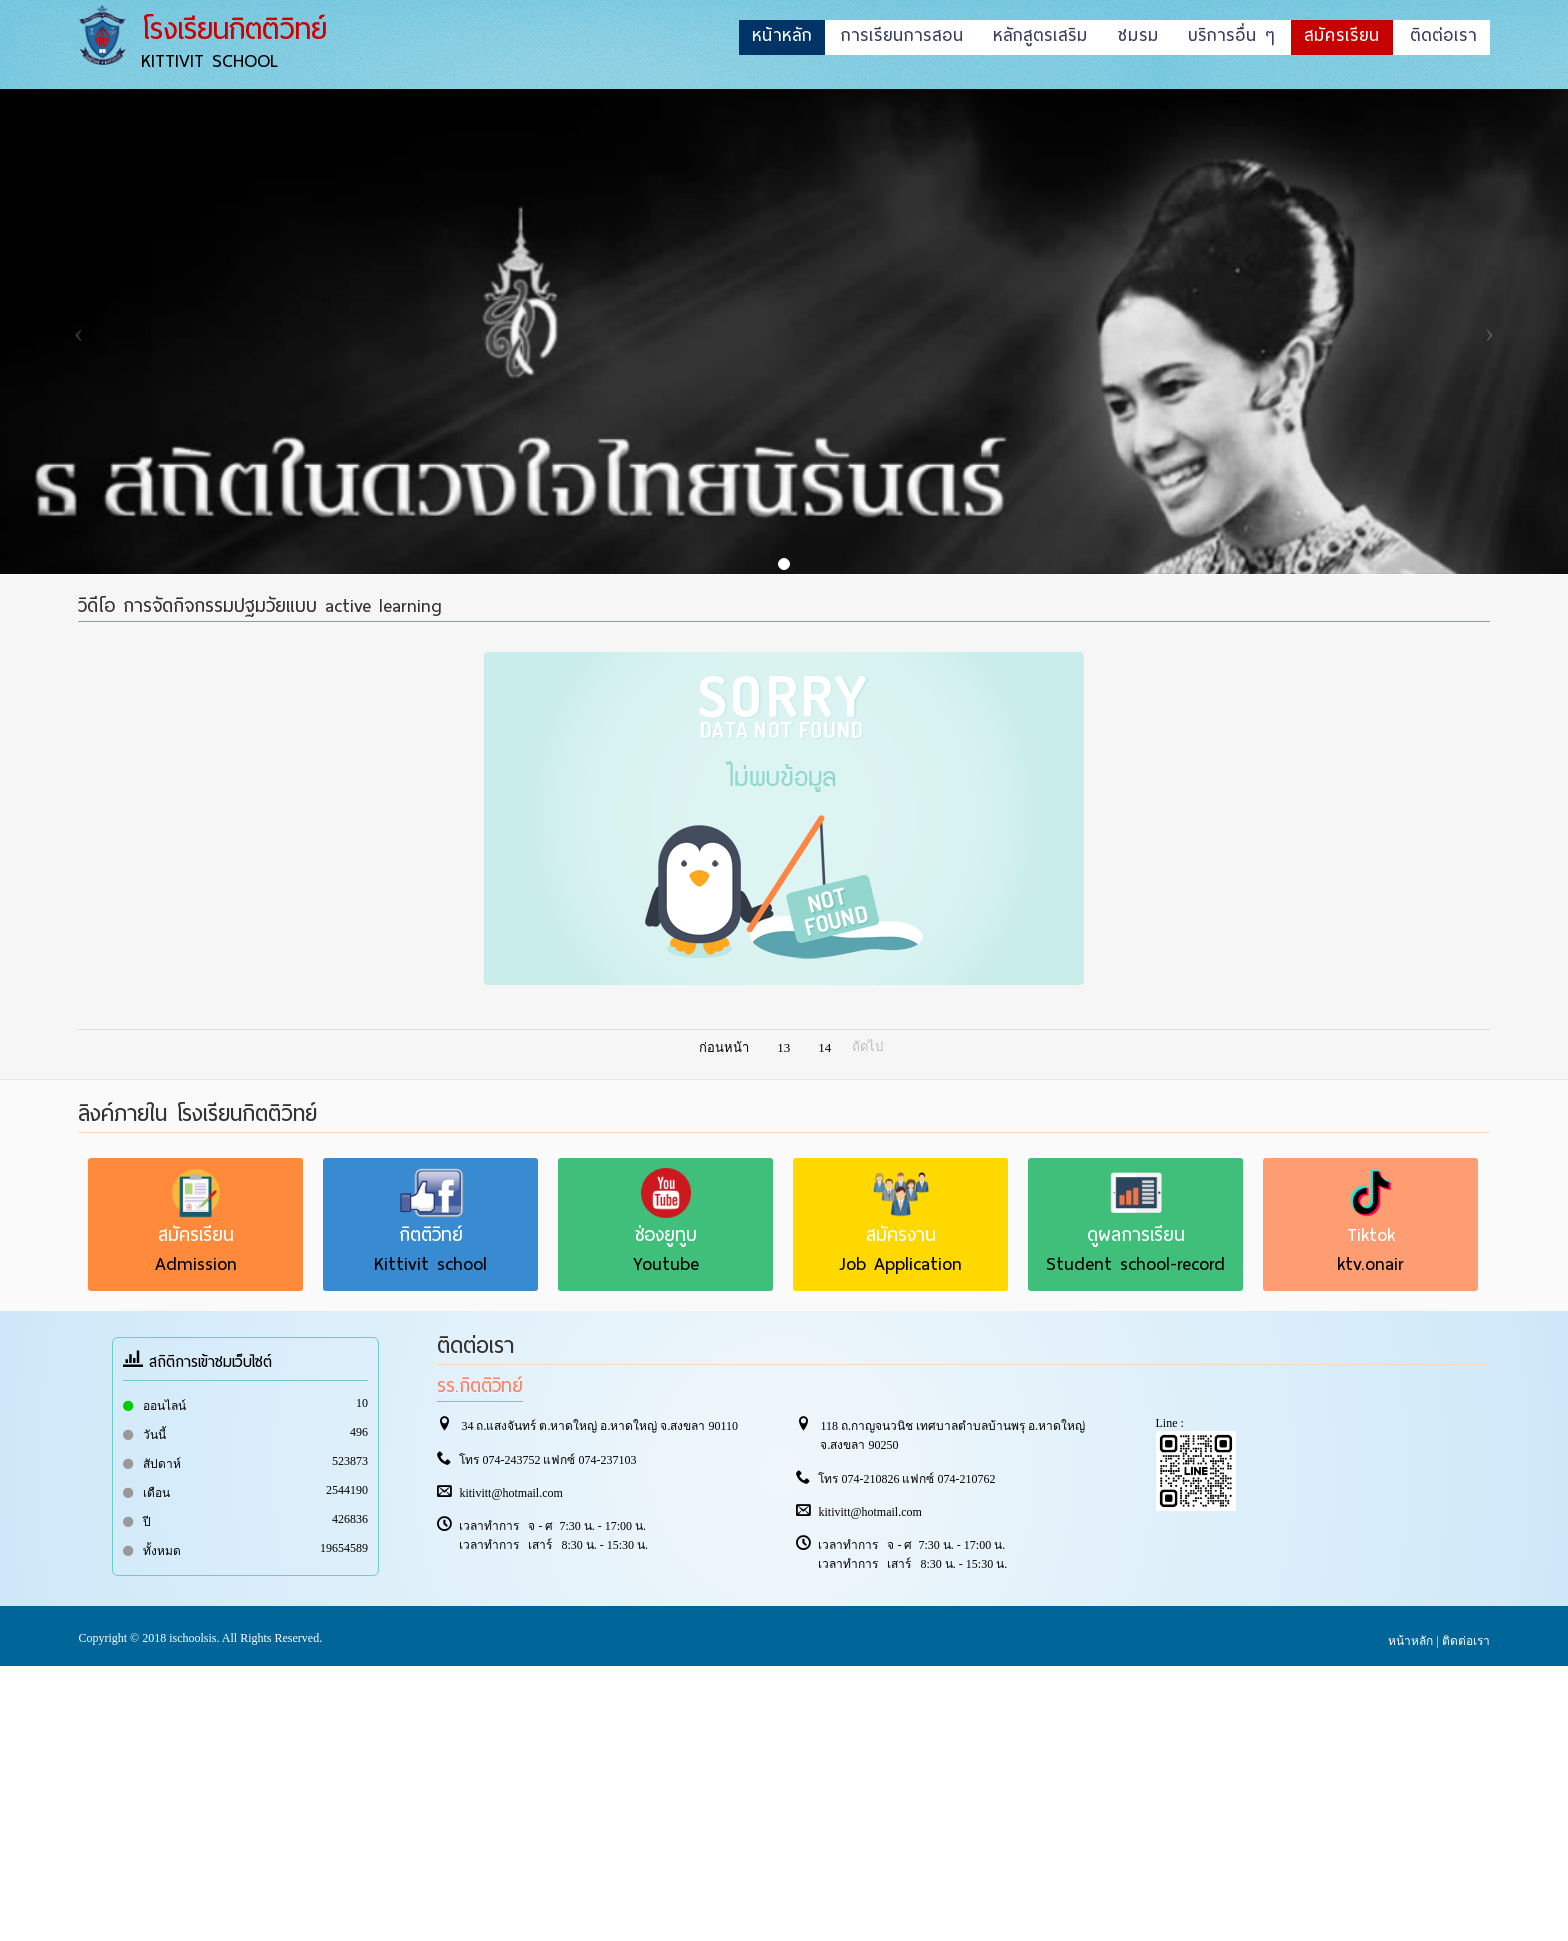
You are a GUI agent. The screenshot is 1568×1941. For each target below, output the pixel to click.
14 (824, 1047)
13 (783, 1047)
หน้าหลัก (1410, 1641)
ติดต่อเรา (1466, 1641)
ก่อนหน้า (724, 1047)
